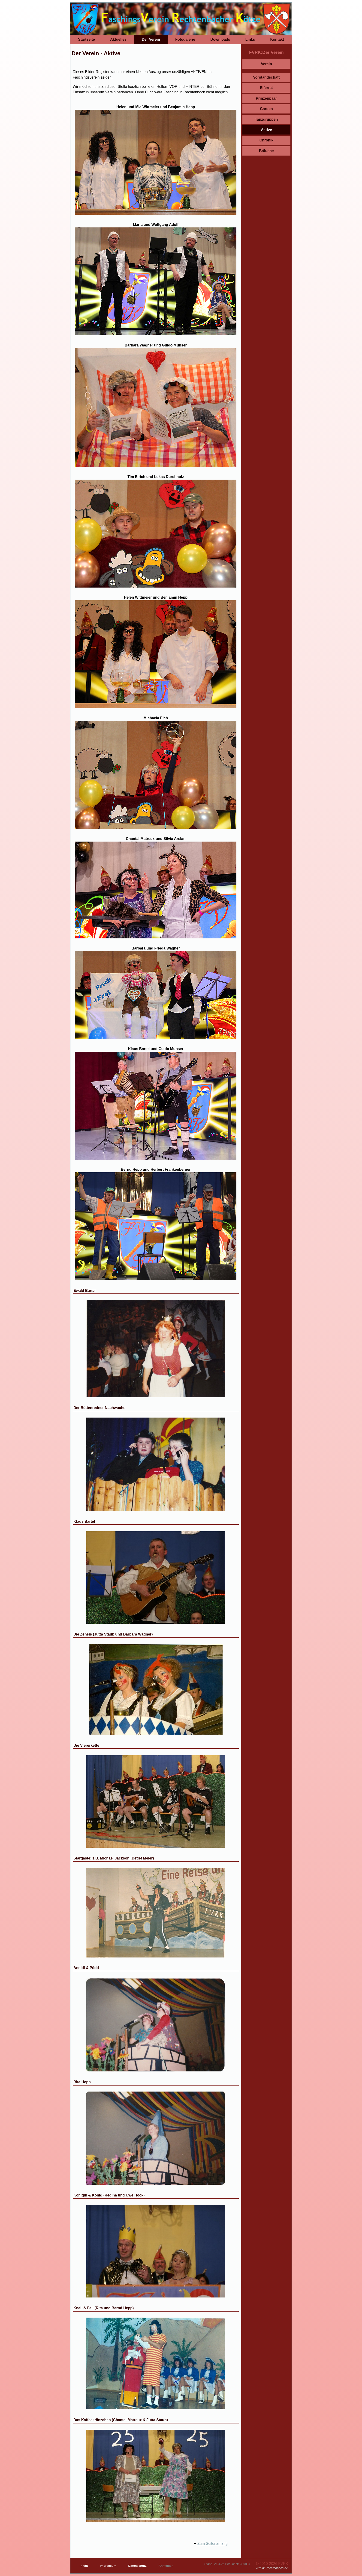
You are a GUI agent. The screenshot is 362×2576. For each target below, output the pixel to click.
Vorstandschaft (266, 77)
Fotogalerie (185, 39)
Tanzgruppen (266, 119)
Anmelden (166, 2565)
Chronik (266, 140)
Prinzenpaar (266, 98)
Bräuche (266, 151)
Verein (266, 64)
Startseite (86, 39)
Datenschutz (137, 2565)
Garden (266, 109)
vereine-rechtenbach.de (272, 2568)
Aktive (266, 130)
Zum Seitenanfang (210, 2543)
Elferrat (266, 88)
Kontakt (277, 39)
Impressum (108, 2565)
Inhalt (84, 2565)
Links (250, 39)
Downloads (220, 39)
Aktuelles (118, 39)
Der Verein (151, 39)
